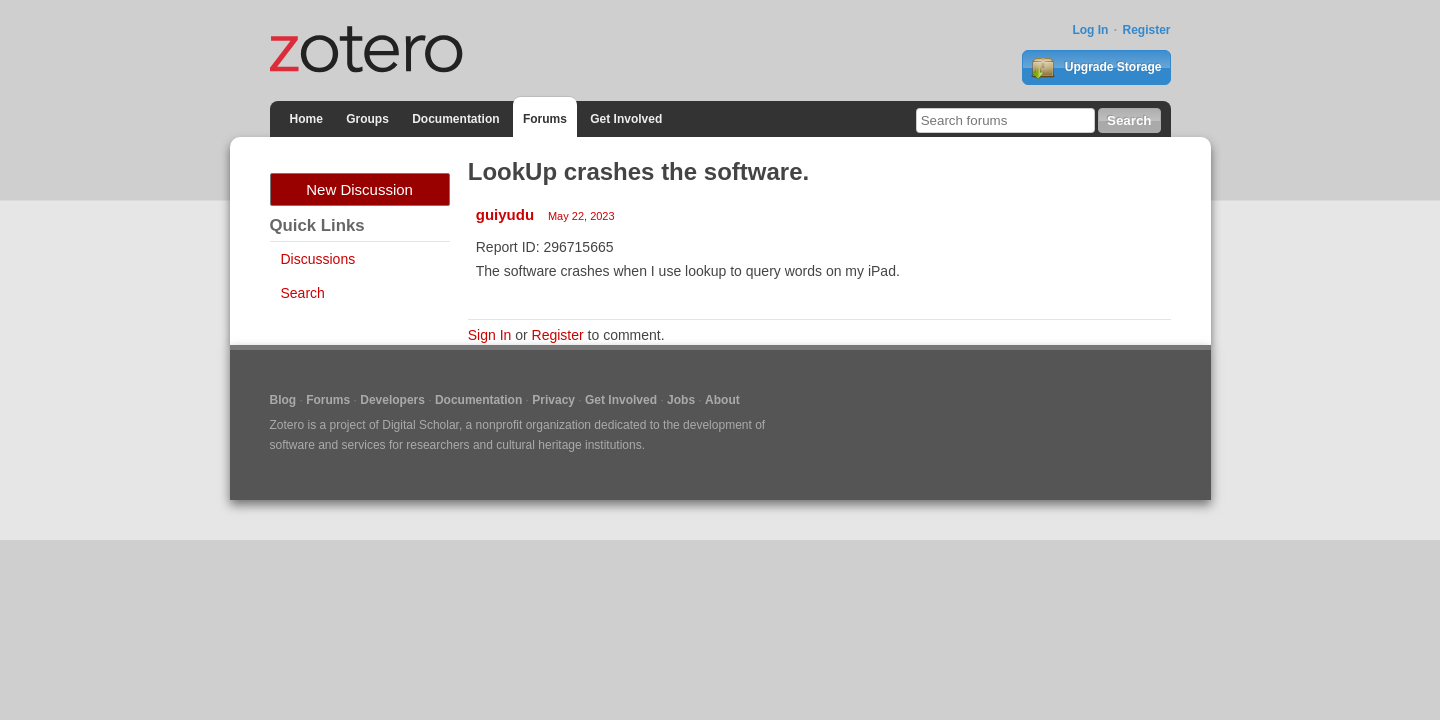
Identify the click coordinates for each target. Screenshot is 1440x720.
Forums (545, 119)
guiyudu (505, 214)
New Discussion (359, 189)
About (722, 400)
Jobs (681, 400)
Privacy (553, 400)
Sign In (490, 335)
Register (1146, 30)
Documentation (455, 119)
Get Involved (626, 119)
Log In (1090, 30)
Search (303, 293)
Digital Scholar (420, 425)
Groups (367, 119)
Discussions (318, 259)
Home (306, 119)
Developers (392, 400)
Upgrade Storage (1096, 68)
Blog (283, 400)
